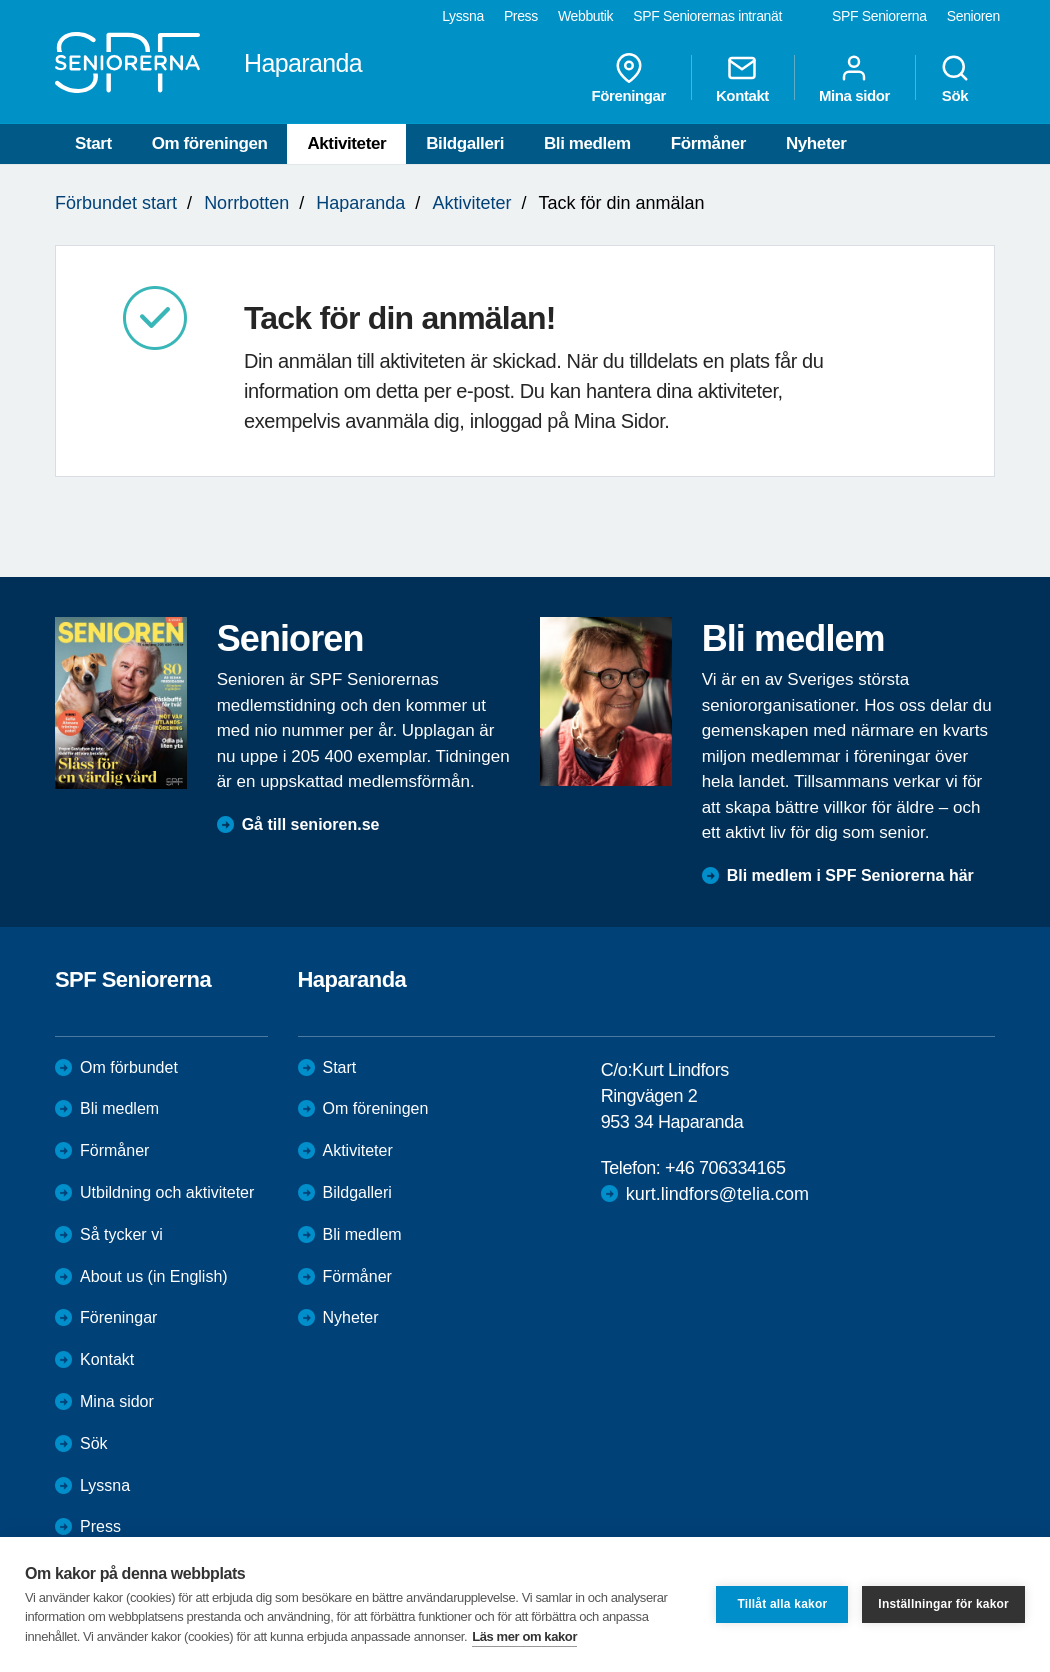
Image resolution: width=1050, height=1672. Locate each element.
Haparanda (360, 203)
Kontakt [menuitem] (742, 78)
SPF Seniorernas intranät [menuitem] (707, 16)
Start (93, 143)
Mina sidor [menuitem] (854, 78)
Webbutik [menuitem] (585, 16)
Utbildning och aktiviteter (167, 1192)
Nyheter (816, 143)
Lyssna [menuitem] (463, 16)
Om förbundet (129, 1067)
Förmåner (708, 143)
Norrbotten (246, 203)
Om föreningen (210, 143)
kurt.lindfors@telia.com (717, 1194)
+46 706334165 (725, 1168)
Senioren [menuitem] (973, 16)
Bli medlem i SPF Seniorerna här (850, 875)
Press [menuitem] (521, 16)
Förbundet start (116, 203)
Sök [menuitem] (955, 78)
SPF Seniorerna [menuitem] (879, 16)
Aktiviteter (346, 143)
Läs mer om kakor (524, 1636)
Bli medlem (587, 143)
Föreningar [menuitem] (629, 78)
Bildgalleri (465, 143)
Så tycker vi (121, 1234)
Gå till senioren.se (311, 824)
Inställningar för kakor (943, 1604)
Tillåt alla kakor (782, 1604)
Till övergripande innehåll (0, 0)
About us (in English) (154, 1276)
